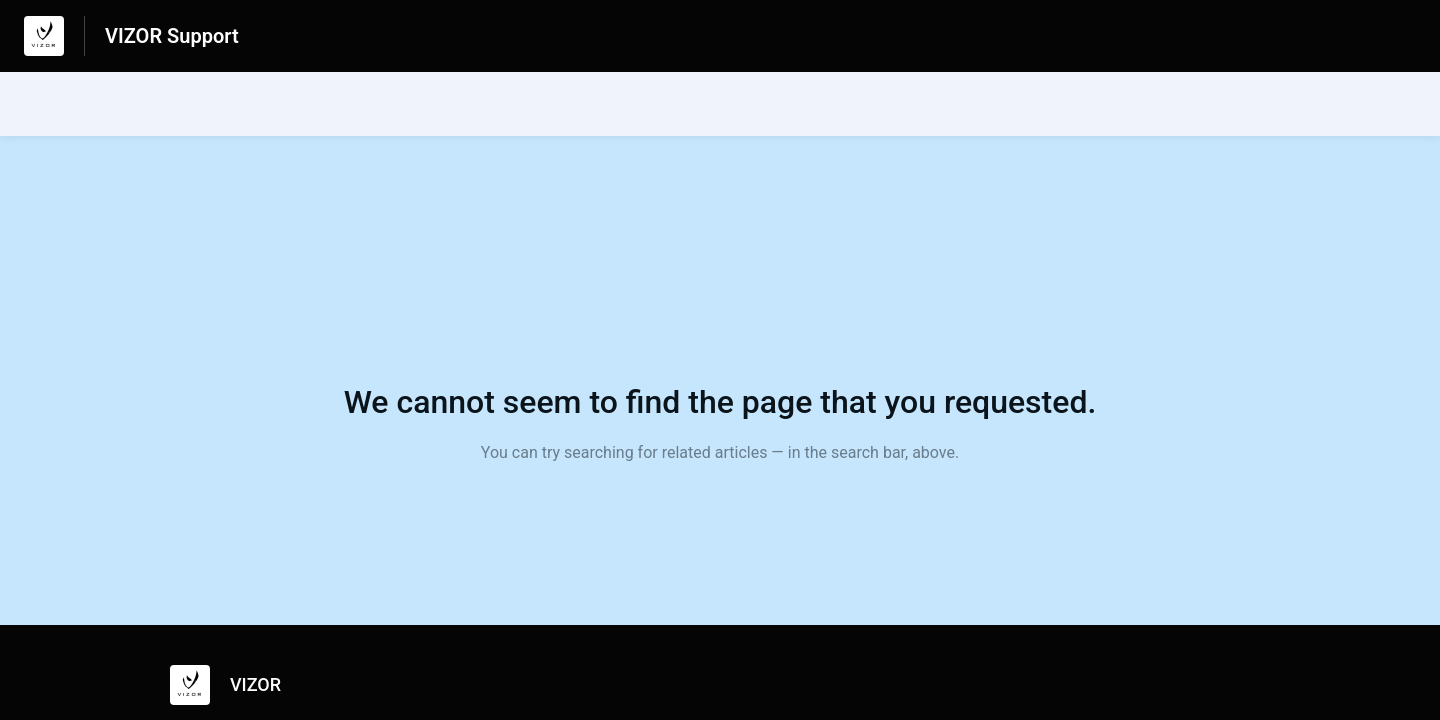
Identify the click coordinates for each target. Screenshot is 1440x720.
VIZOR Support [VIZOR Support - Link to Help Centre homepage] (172, 36)
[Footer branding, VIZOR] (235, 685)
